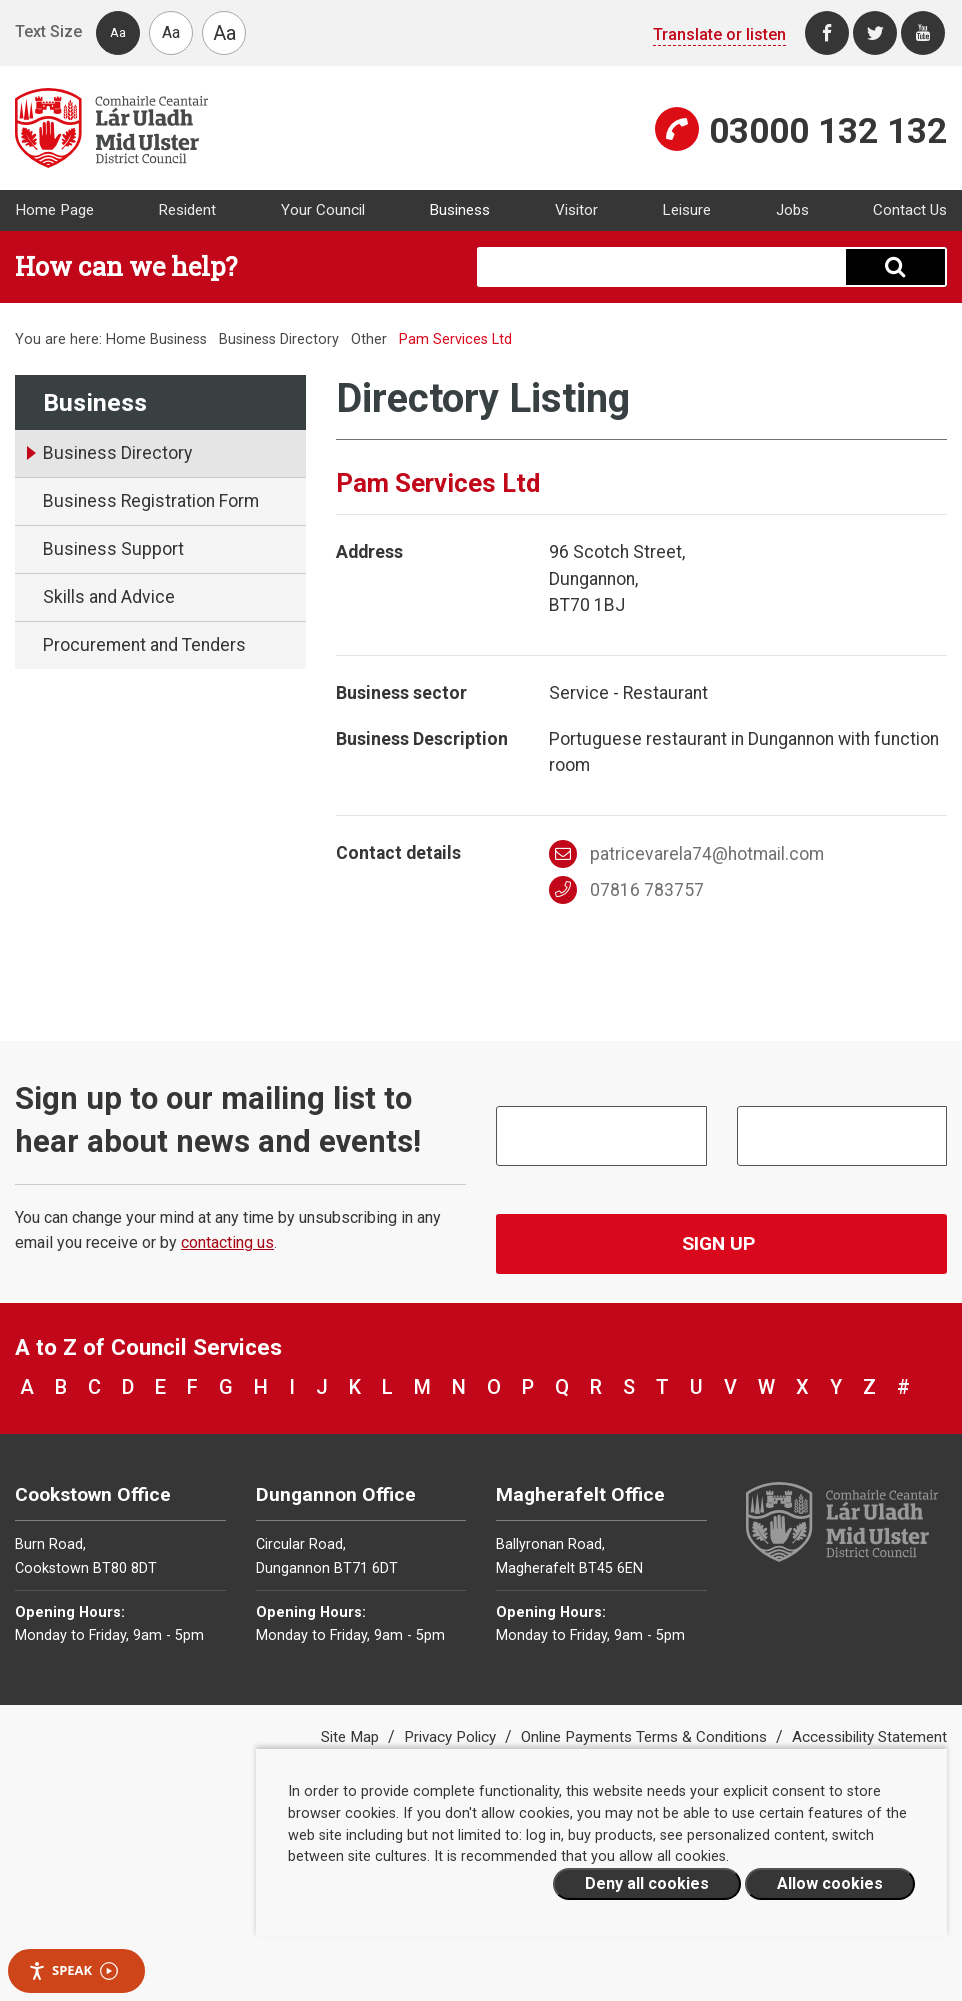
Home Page (54, 210)
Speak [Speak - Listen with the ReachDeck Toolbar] (73, 1970)
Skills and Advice (109, 597)
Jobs (792, 210)
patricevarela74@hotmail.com (686, 854)
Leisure (686, 210)
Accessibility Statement (869, 1737)
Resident (187, 210)
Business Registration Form (151, 501)
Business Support (113, 549)
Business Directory (279, 339)
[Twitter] (875, 33)
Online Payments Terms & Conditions (646, 1737)
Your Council (323, 210)
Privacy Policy (452, 1737)
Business (459, 210)
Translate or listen (719, 34)
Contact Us (910, 210)
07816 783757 (626, 890)
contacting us (227, 1242)
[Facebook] (827, 33)
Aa (118, 32)
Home (126, 339)
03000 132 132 (828, 131)
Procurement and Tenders (144, 645)
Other (369, 339)
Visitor (576, 210)
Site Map (352, 1737)
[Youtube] (923, 33)
